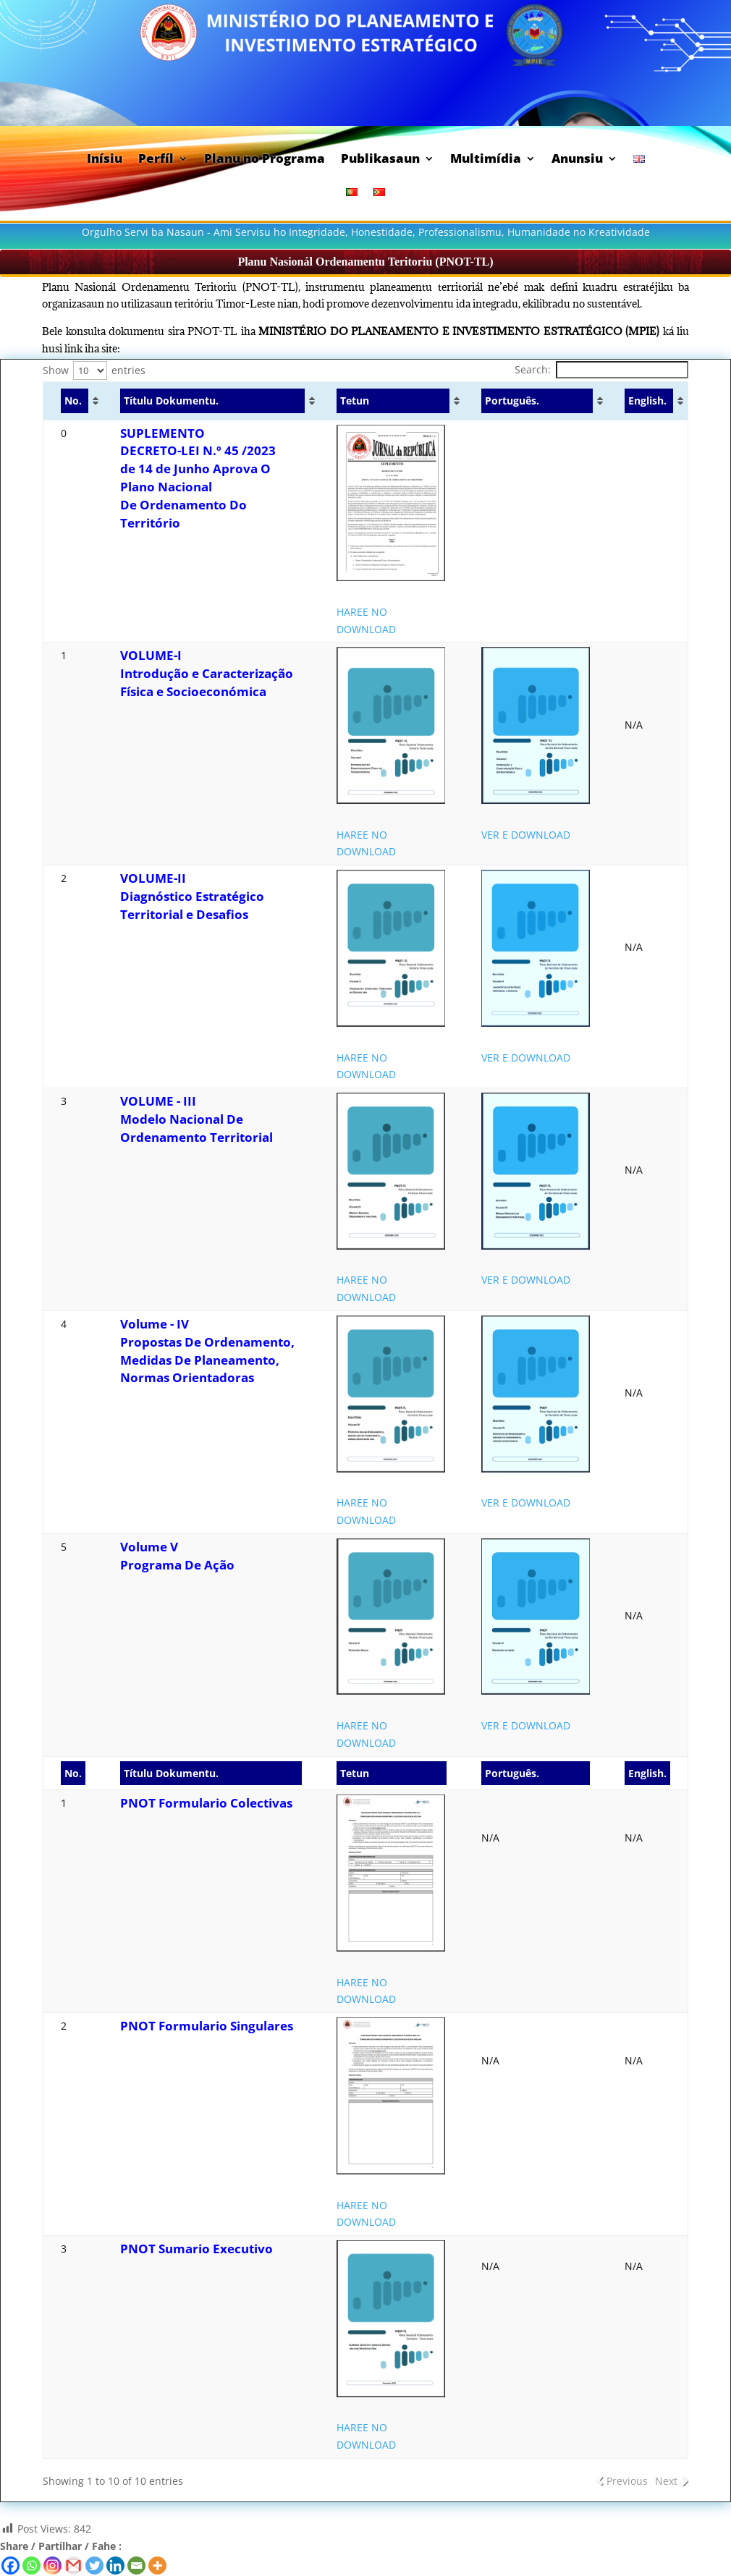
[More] (157, 2565)
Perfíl (156, 159)
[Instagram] (52, 2565)
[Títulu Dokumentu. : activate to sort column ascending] (211, 400)
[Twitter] (94, 2565)
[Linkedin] (115, 2565)
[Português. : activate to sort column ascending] (535, 400)
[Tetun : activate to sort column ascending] (391, 400)
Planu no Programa (264, 159)
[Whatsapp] (31, 2565)
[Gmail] (73, 2565)
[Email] (136, 2565)
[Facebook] (10, 2565)
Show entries (94, 370)
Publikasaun (380, 159)
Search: (601, 369)
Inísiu (104, 159)
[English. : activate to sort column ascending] (647, 400)
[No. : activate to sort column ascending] (73, 400)
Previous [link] (627, 2481)
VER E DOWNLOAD (525, 835)
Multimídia (485, 159)
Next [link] (666, 2481)
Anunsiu (577, 159)
